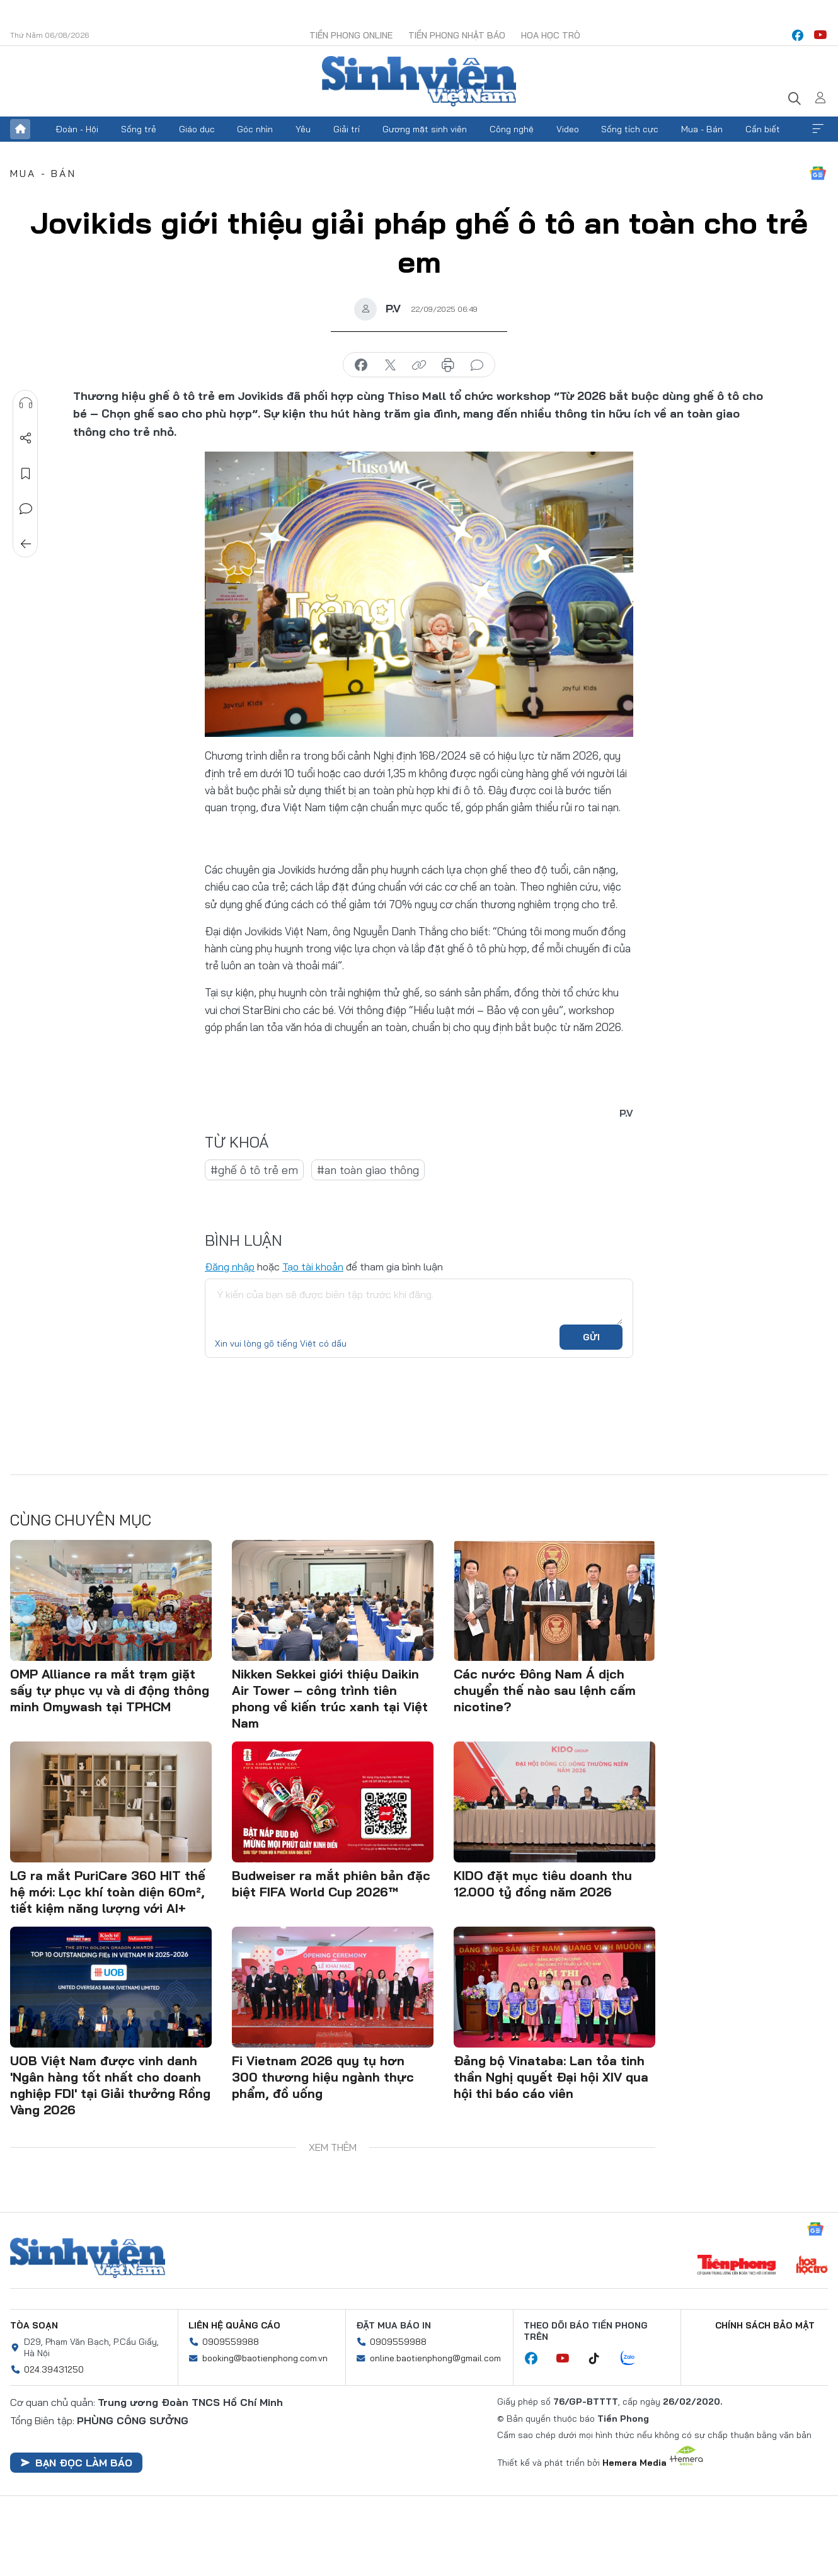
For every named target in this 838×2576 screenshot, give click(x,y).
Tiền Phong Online (351, 35)
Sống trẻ (138, 129)
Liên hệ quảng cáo (234, 2325)
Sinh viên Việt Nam (87, 2258)
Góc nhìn (255, 129)
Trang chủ (20, 129)
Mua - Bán (702, 129)
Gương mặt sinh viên (424, 129)
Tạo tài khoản (312, 1266)
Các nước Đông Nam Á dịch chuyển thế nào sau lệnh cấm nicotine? (545, 1690)
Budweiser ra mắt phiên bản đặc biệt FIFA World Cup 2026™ (331, 1883)
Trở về (25, 544)
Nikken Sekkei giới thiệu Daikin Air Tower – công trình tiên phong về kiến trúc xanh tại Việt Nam (330, 1698)
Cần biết (762, 129)
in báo (448, 365)
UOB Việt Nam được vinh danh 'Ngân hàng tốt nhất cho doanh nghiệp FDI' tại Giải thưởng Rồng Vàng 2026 (110, 2085)
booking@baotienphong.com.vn (265, 2358)
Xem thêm (818, 129)
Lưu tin (25, 473)
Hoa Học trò (550, 35)
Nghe (25, 403)
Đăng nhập (230, 1266)
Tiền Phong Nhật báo (456, 35)
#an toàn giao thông (368, 1170)
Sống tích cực (629, 129)
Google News (818, 173)
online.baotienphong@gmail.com (435, 2358)
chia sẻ (361, 365)
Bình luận (25, 508)
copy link (419, 365)
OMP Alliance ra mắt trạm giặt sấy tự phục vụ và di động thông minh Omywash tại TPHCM (109, 1690)
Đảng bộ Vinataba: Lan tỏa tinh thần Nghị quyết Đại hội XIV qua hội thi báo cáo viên (551, 2077)
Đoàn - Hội (76, 129)
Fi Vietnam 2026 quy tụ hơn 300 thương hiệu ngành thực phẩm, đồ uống (323, 2077)
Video (567, 129)
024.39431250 (54, 2369)
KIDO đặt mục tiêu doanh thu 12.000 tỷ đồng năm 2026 (543, 1883)
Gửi (591, 1337)
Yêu (303, 129)
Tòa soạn (34, 2325)
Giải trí (346, 129)
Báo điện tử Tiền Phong (419, 81)
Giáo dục (197, 129)
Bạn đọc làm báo (76, 2462)
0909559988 (230, 2341)
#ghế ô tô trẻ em (254, 1170)
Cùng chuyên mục (80, 1519)
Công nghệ (512, 129)
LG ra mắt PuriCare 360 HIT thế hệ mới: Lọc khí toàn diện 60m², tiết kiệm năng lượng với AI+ (107, 1891)
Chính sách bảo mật (765, 2325)
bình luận (477, 365)
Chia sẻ (25, 438)
